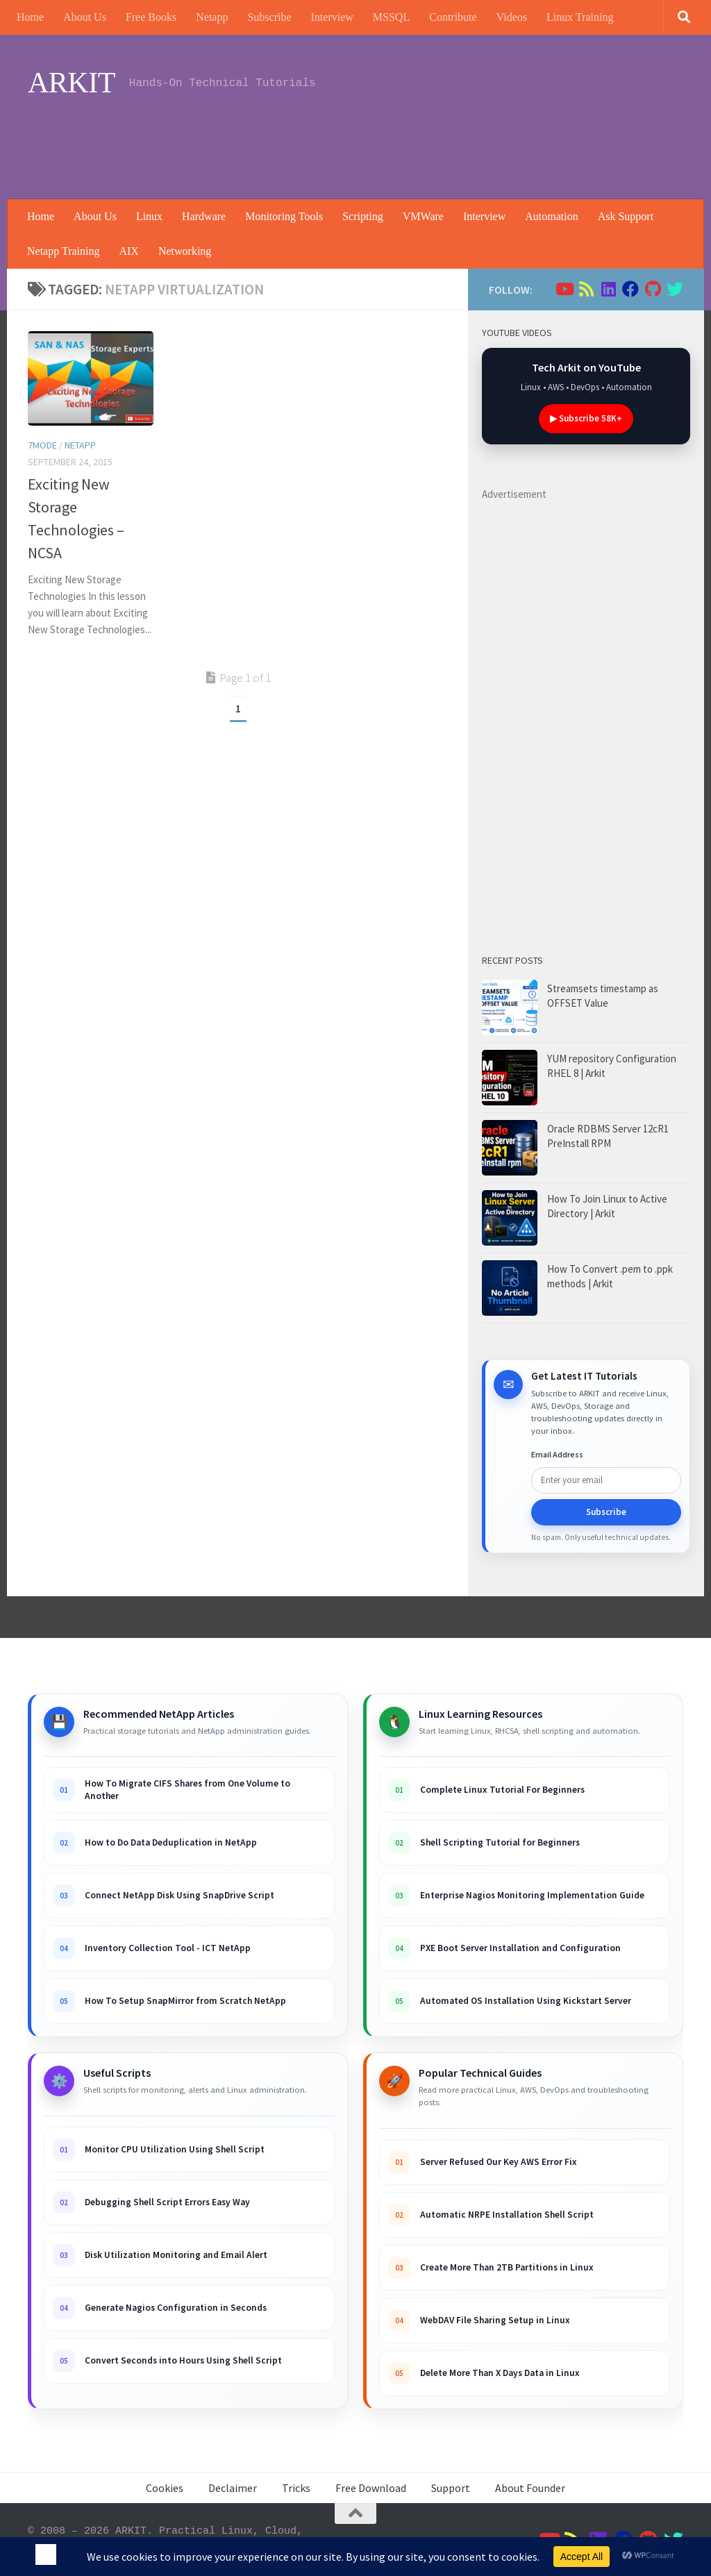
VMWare (423, 216)
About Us (84, 17)
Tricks (296, 2488)
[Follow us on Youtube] (563, 289)
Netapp (212, 17)
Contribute (452, 17)
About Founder (530, 2488)
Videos (511, 17)
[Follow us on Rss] (586, 289)
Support (450, 2488)
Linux (149, 216)
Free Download (370, 2488)
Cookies (164, 2488)
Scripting (362, 216)
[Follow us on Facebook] (630, 289)
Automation (551, 216)
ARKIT (71, 83)
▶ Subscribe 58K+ (586, 418)
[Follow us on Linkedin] (608, 289)
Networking (184, 251)
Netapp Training (63, 251)
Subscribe (269, 17)
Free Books (151, 17)
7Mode (42, 445)
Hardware (204, 216)
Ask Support (625, 216)
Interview (332, 17)
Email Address (557, 1454)
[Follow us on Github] (652, 289)
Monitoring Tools (284, 216)
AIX (128, 251)
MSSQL (391, 17)
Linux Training (579, 17)
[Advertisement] (430, 142)
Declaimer (232, 2488)
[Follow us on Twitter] (675, 289)
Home (30, 17)
